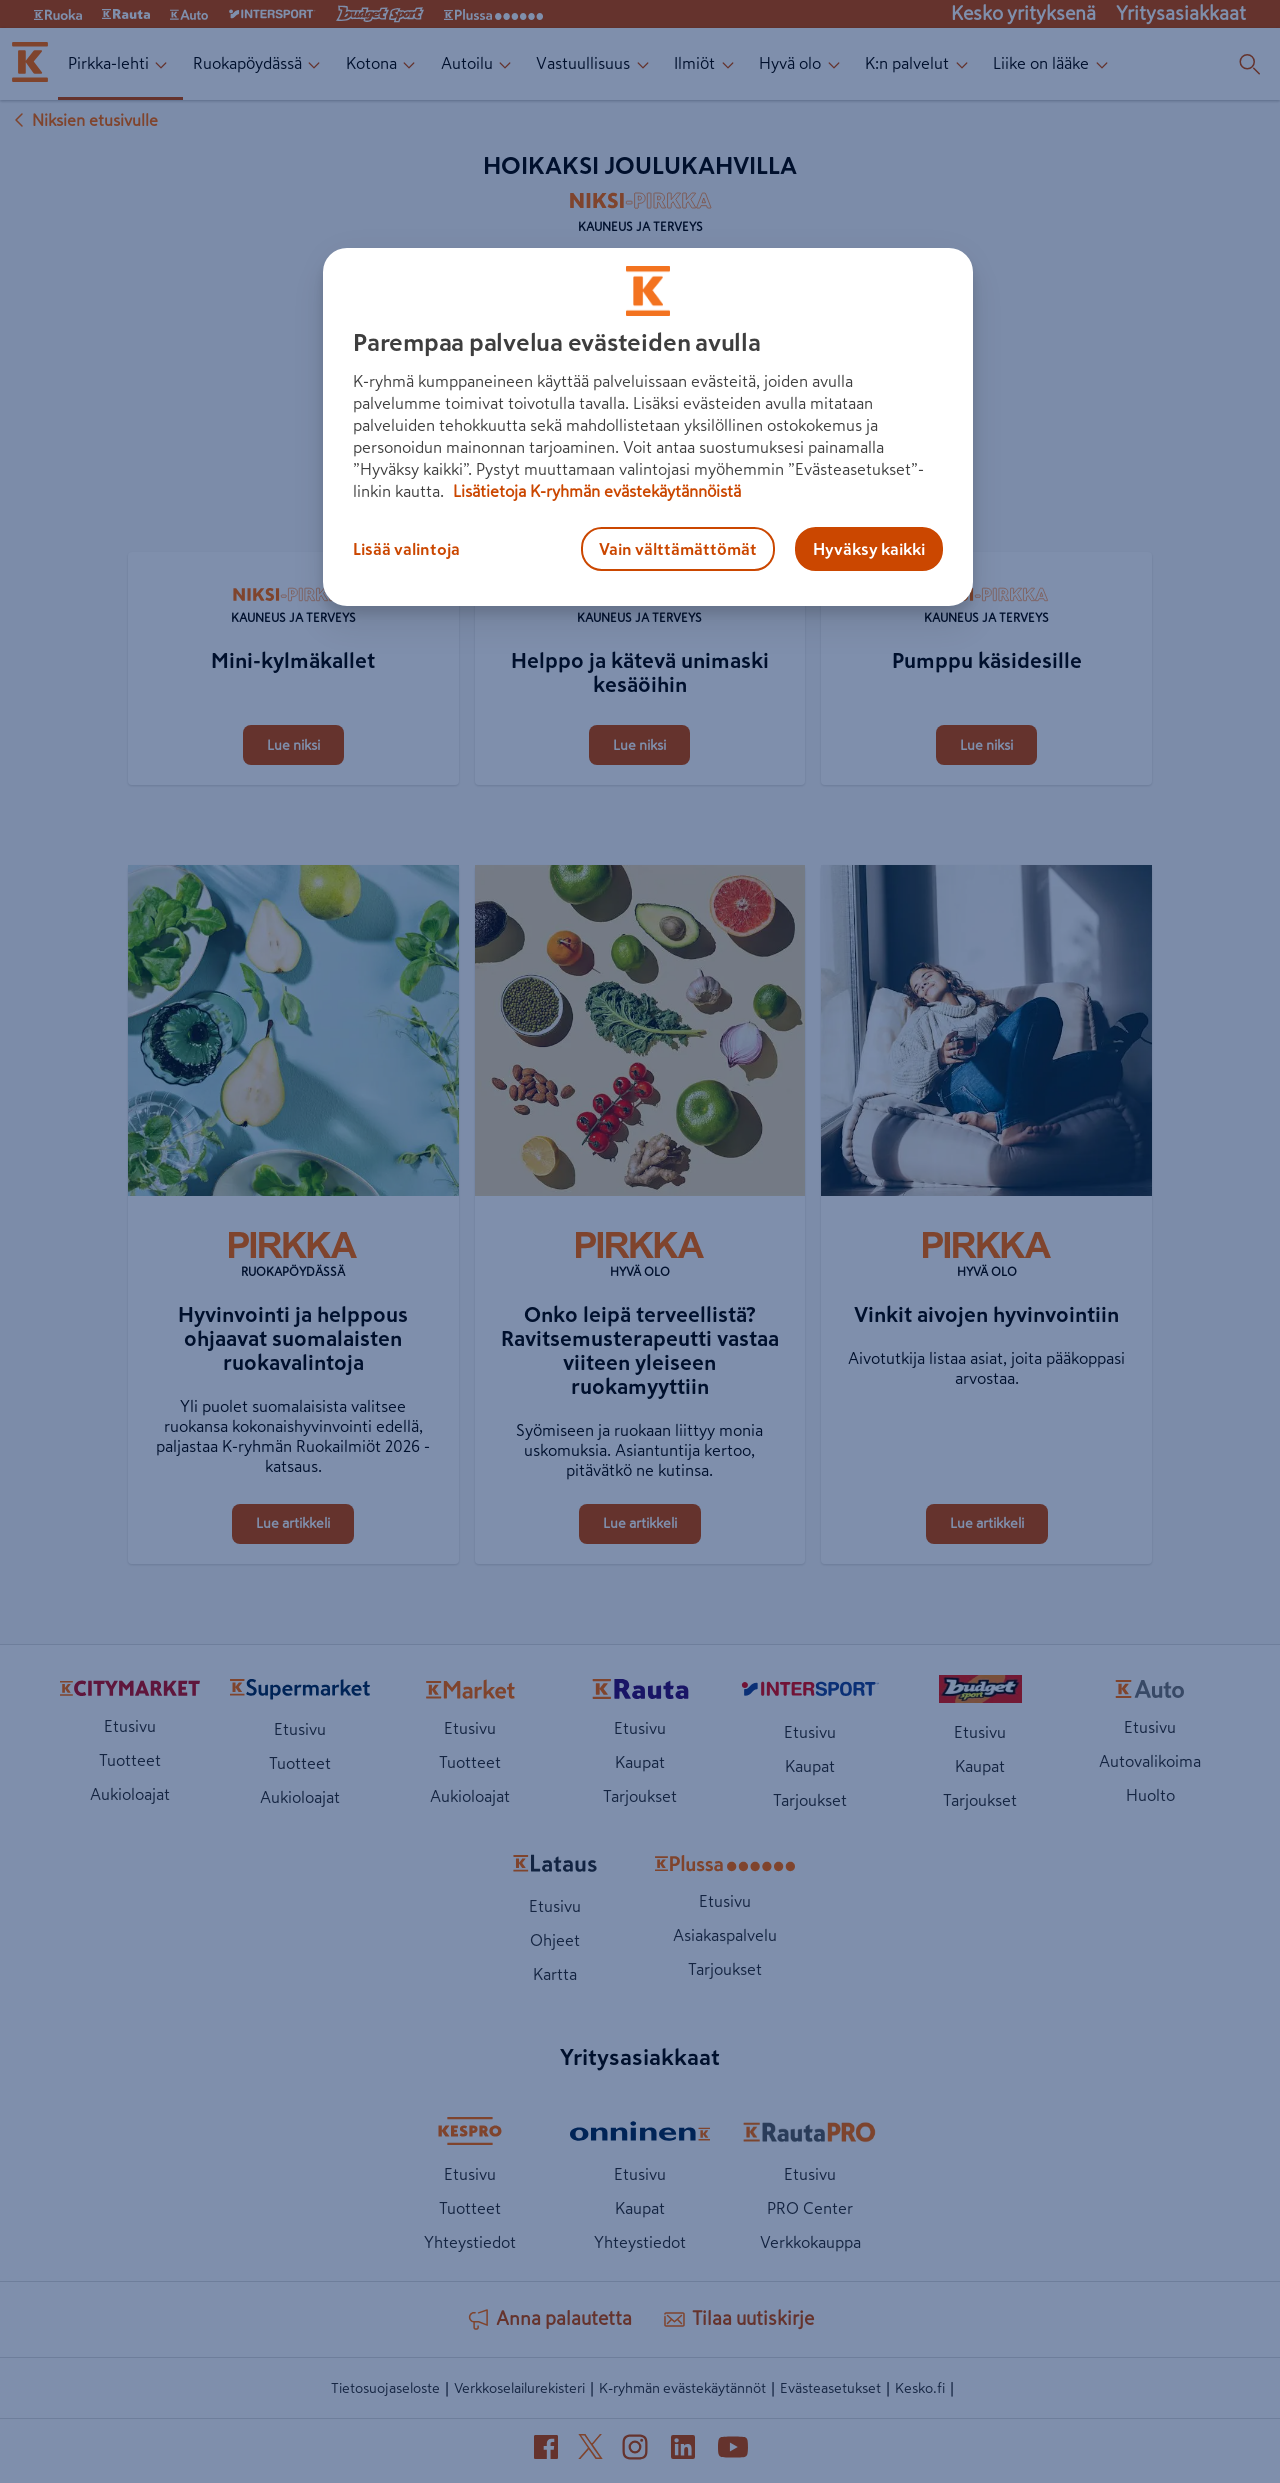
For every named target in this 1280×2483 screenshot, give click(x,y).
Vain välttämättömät (678, 549)
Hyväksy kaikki (869, 549)
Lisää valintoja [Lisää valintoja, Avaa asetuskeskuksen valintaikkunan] (406, 549)
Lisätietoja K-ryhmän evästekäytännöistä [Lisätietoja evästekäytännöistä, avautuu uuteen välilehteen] (595, 491)
